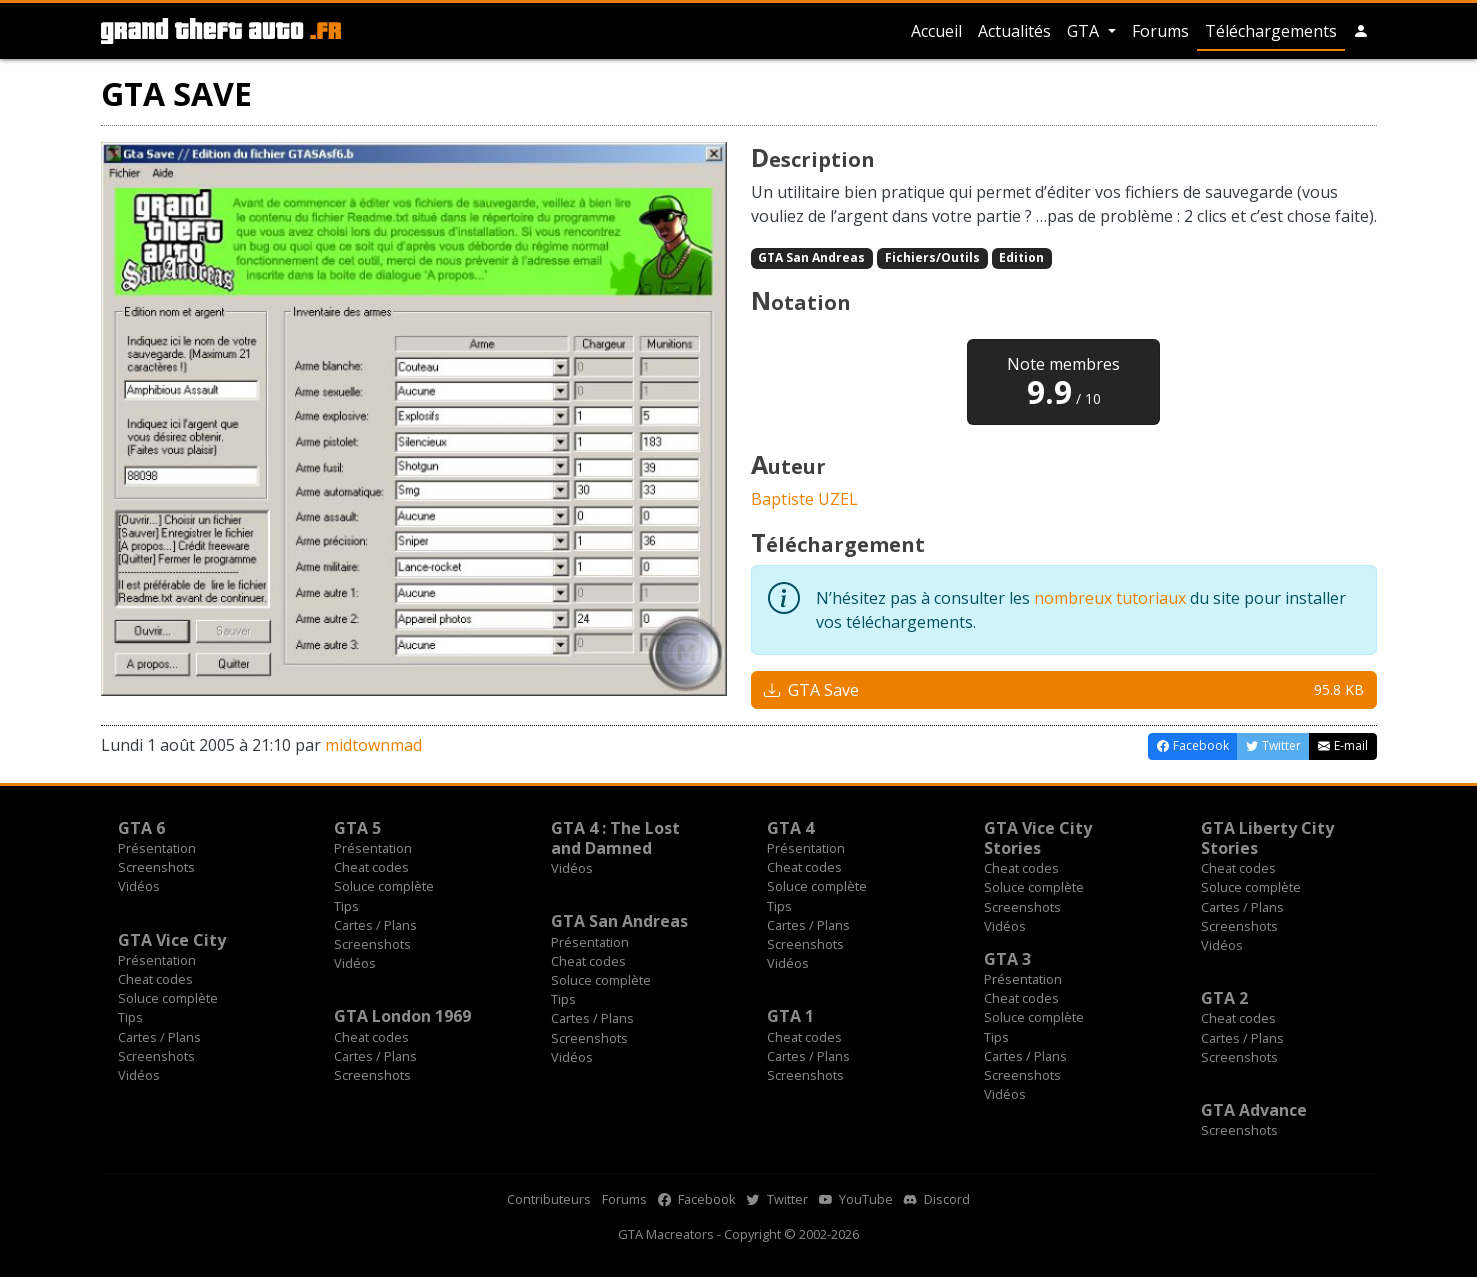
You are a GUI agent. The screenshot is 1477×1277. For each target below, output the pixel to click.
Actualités (1014, 31)
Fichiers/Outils (932, 257)
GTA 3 (1007, 959)
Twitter (777, 1199)
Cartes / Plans (375, 925)
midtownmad (373, 745)
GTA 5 (357, 828)
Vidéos (139, 886)
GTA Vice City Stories (1038, 838)
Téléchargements (1271, 31)
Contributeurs (549, 1199)
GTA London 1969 (402, 1016)
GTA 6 (141, 828)
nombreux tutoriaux (1110, 598)
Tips (346, 906)
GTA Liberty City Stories (1267, 838)
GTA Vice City (172, 940)
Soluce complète (384, 886)
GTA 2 (1224, 998)
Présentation (157, 848)
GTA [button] (1085, 31)
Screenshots (156, 867)
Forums (1160, 31)
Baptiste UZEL (804, 499)
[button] (1361, 31)
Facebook (697, 1199)
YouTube (856, 1199)
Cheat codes (371, 867)
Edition (1021, 257)
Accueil (936, 31)
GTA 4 (790, 828)
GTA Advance (1254, 1110)
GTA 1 (790, 1016)
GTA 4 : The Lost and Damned (615, 838)
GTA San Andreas (811, 257)
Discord (937, 1199)
